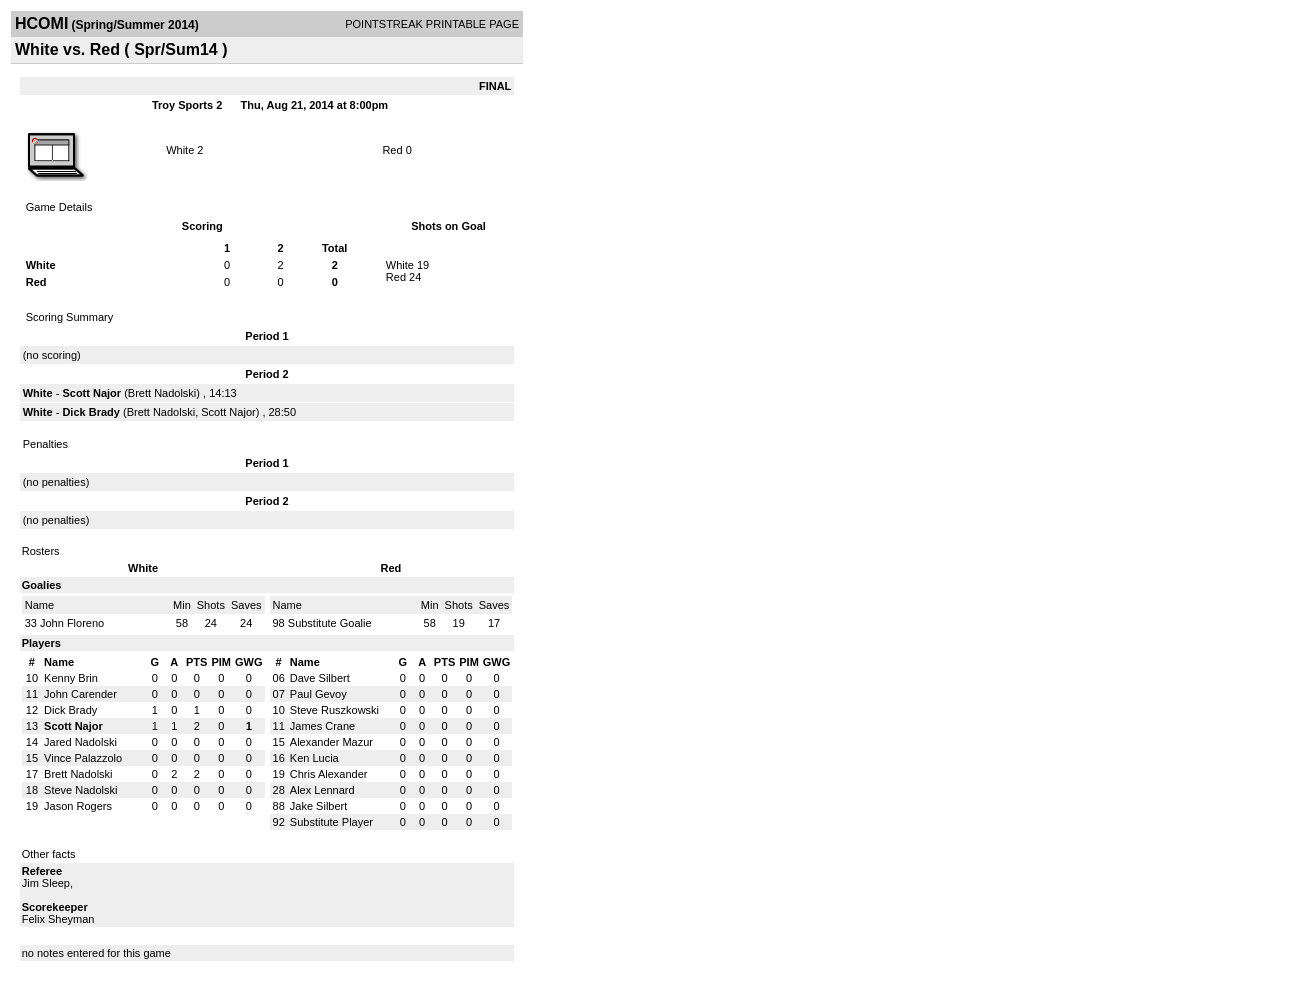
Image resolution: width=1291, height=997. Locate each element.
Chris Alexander (329, 774)
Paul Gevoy (318, 694)
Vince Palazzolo (83, 758)
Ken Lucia (314, 758)
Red (392, 150)
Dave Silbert (320, 678)
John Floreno (72, 623)
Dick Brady (90, 412)
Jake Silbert (318, 806)
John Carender (80, 694)
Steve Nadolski (80, 790)
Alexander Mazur (331, 742)
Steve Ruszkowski (334, 710)
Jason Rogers (78, 806)
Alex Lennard (322, 790)
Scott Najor (91, 393)
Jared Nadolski (80, 742)
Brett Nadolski (162, 393)
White (180, 150)
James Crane (322, 726)
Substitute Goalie (330, 623)
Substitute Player (331, 822)
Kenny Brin (71, 678)
